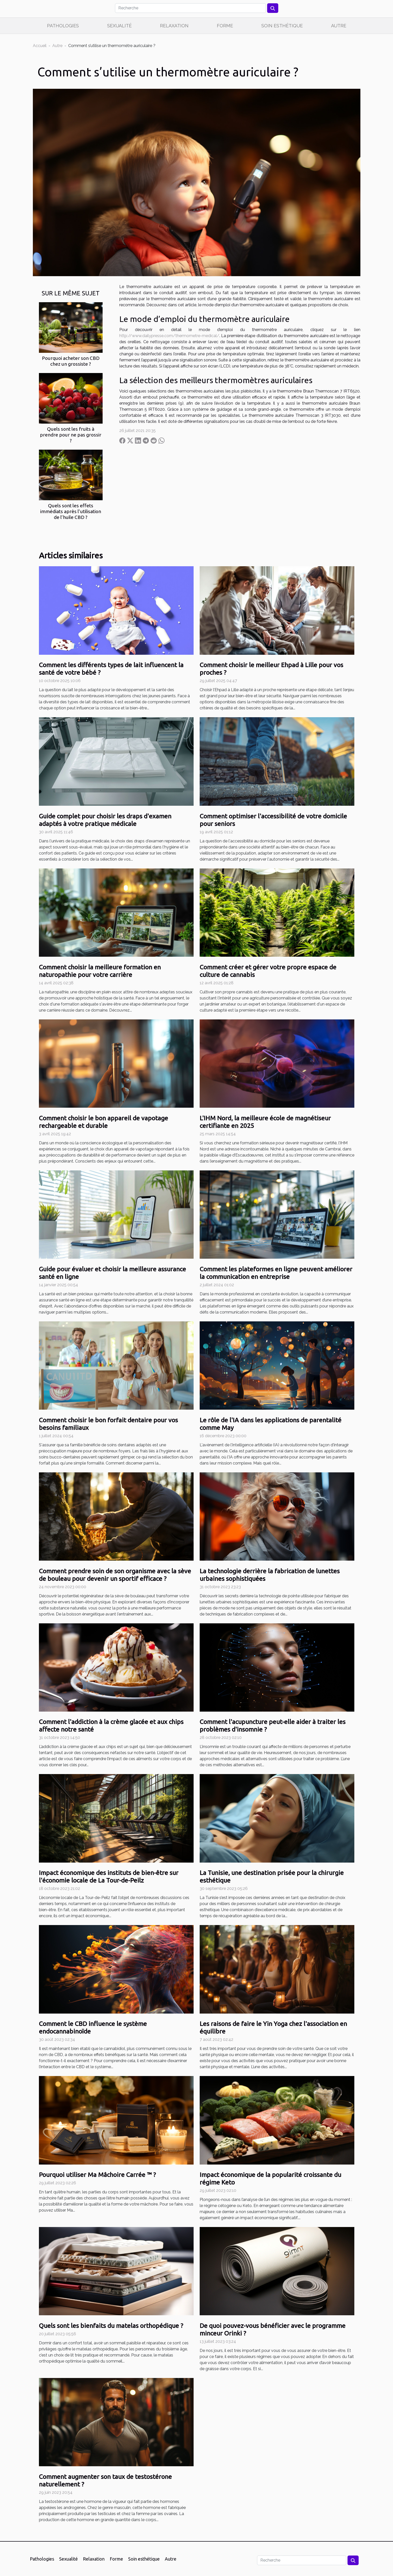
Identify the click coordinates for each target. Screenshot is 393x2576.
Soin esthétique (282, 25)
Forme (225, 25)
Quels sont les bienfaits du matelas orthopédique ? (111, 2325)
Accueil (40, 45)
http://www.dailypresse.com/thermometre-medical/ (169, 335)
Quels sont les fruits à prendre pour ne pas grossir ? (70, 434)
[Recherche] (190, 8)
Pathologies (63, 25)
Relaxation (174, 25)
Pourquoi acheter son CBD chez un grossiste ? (71, 361)
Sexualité (119, 25)
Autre (338, 25)
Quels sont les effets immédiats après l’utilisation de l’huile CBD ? (70, 511)
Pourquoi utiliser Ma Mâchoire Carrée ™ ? (97, 2174)
